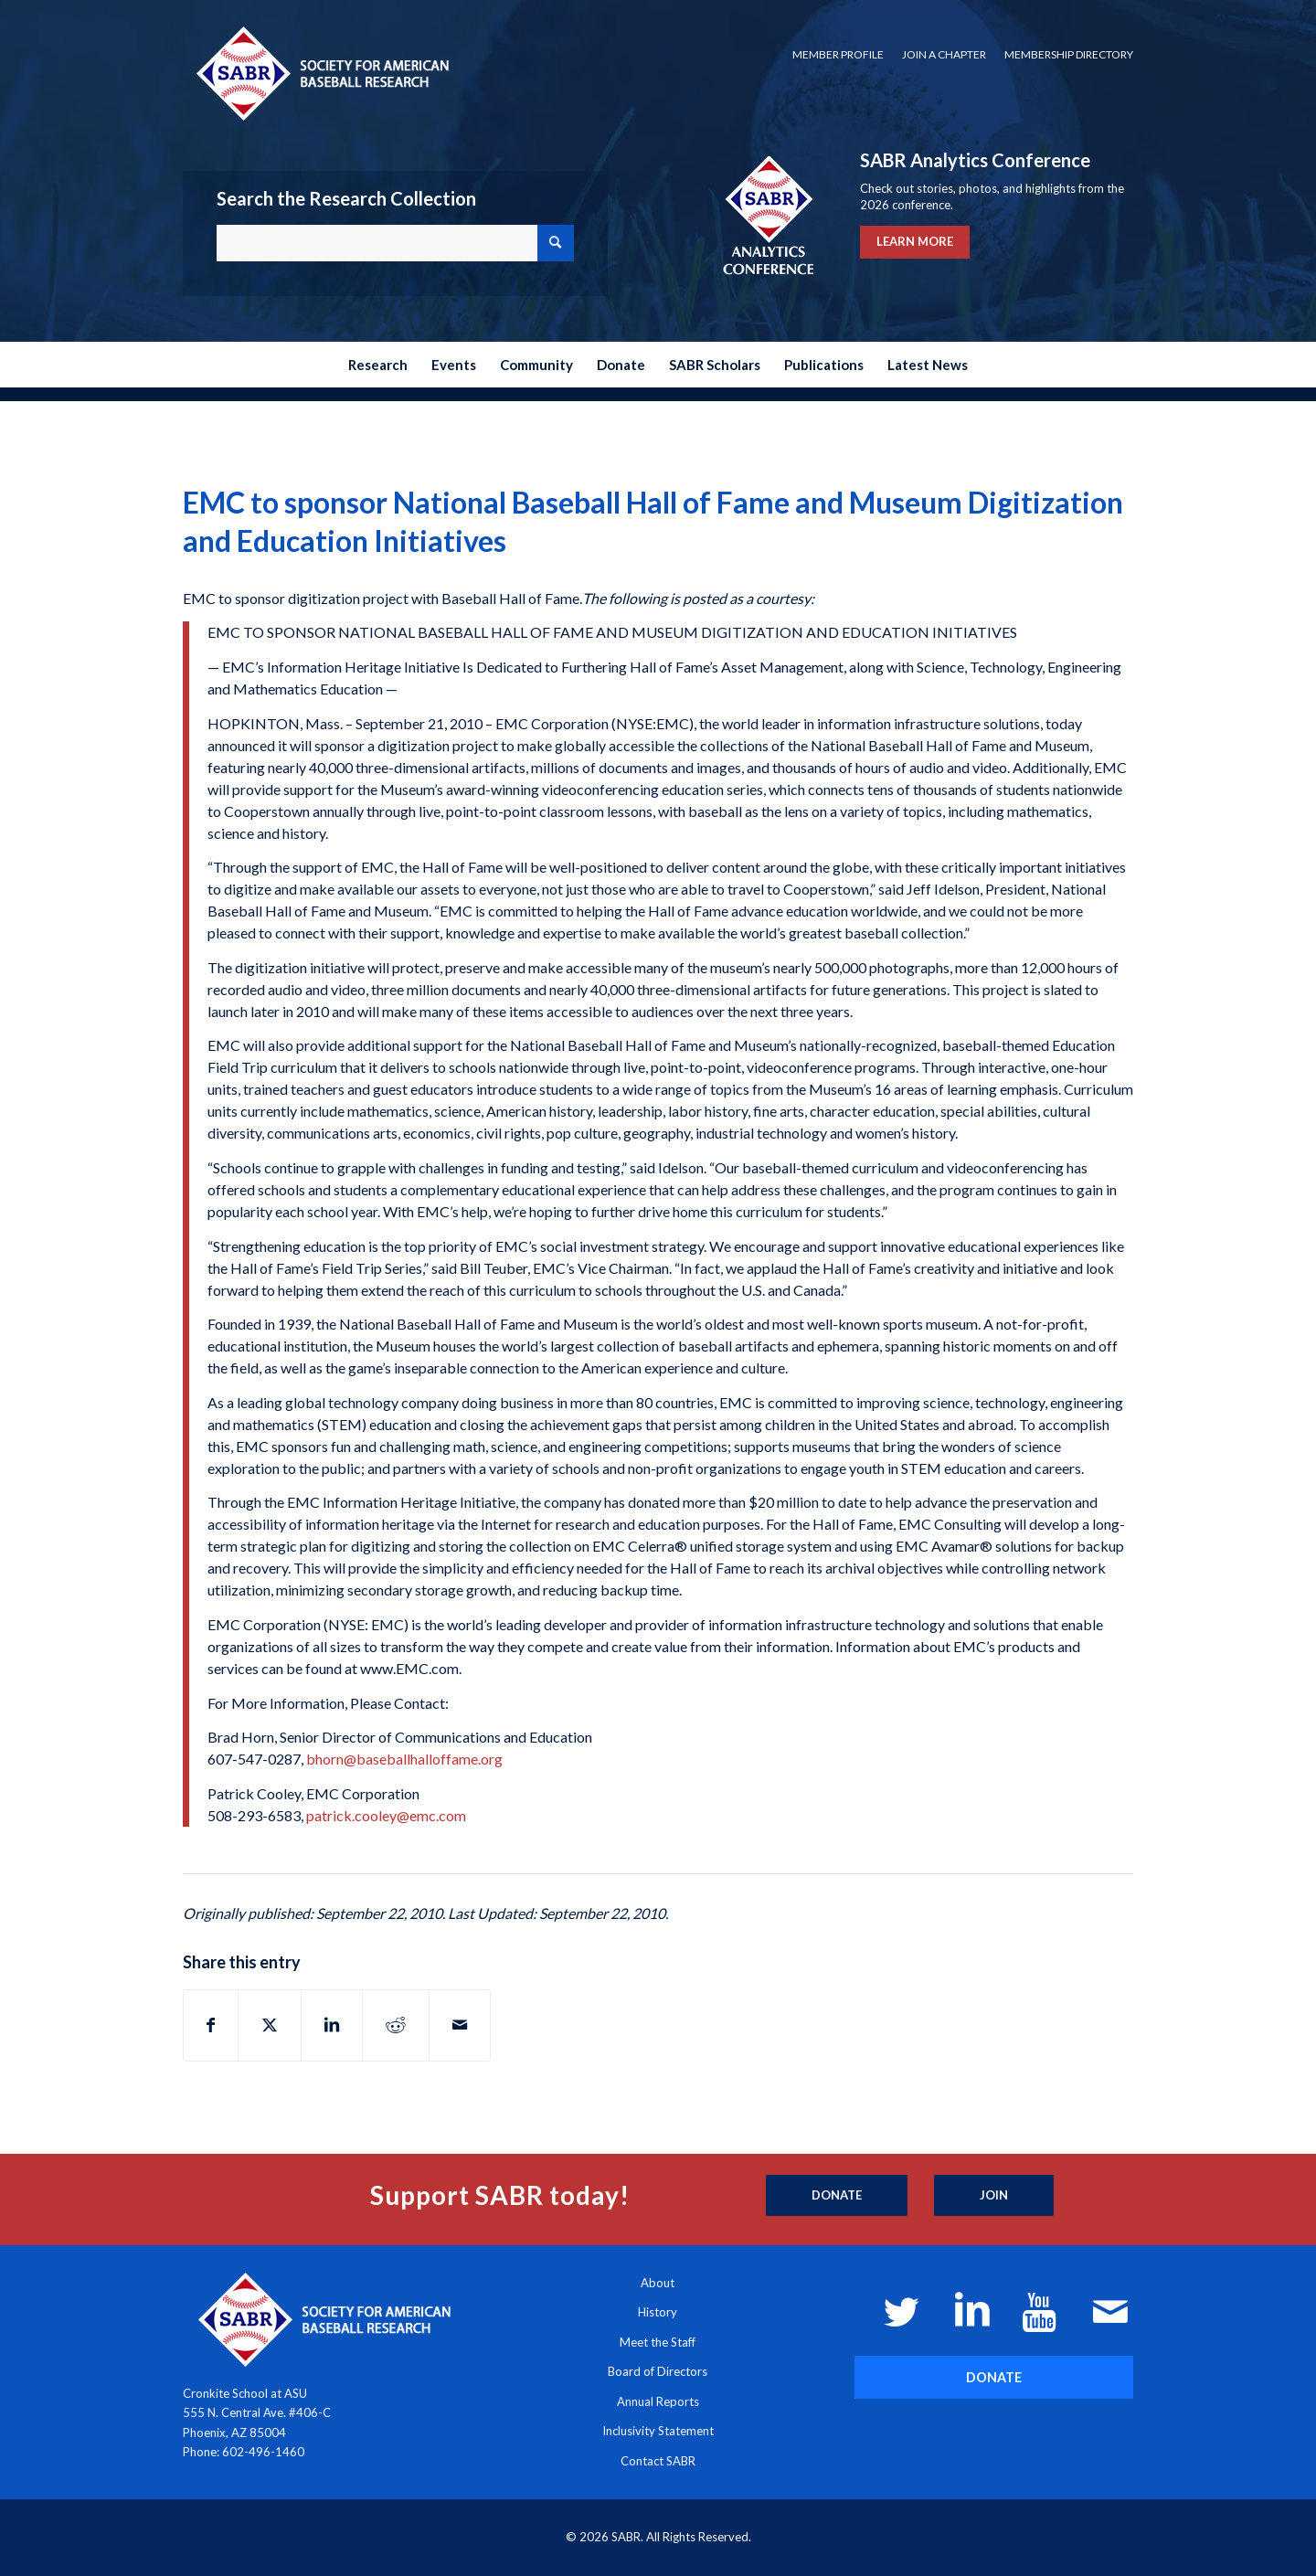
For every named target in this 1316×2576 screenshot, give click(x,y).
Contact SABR (658, 2461)
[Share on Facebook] (211, 2025)
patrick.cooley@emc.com (386, 1815)
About (657, 2282)
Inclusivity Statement (658, 2430)
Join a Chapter (944, 54)
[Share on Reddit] (396, 2025)
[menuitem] (838, 54)
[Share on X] (270, 2025)
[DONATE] (993, 2377)
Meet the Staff (657, 2342)
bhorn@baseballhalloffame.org (404, 1758)
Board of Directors (657, 2371)
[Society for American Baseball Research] (321, 72)
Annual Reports (658, 2401)
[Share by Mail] (460, 2025)
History (657, 2312)
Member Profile (838, 54)
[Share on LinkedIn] (332, 2025)
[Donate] (836, 2196)
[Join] (994, 2196)
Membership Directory (1068, 54)
